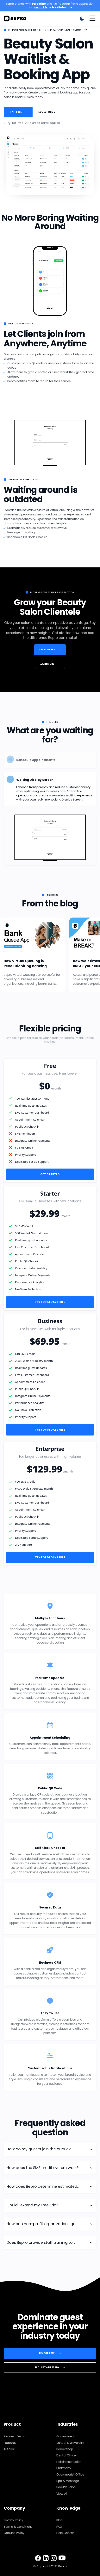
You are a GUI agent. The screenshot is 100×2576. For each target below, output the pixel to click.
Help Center (65, 2533)
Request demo (49, 112)
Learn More (50, 663)
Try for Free (50, 649)
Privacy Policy (13, 2520)
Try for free (50, 2353)
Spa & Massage (67, 2481)
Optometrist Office (70, 2474)
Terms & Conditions (18, 2527)
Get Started (50, 1174)
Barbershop (64, 2449)
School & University (70, 2443)
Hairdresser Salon (68, 2462)
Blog (59, 2520)
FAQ (59, 2527)
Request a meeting (50, 2367)
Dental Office (66, 2455)
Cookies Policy (14, 2533)
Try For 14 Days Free (50, 1302)
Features (10, 2443)
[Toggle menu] (92, 18)
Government (65, 2436)
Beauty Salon (66, 2487)
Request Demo (15, 2436)
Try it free (18, 112)
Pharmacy (63, 2468)
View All (61, 2493)
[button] (50, 281)
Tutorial (9, 2449)
